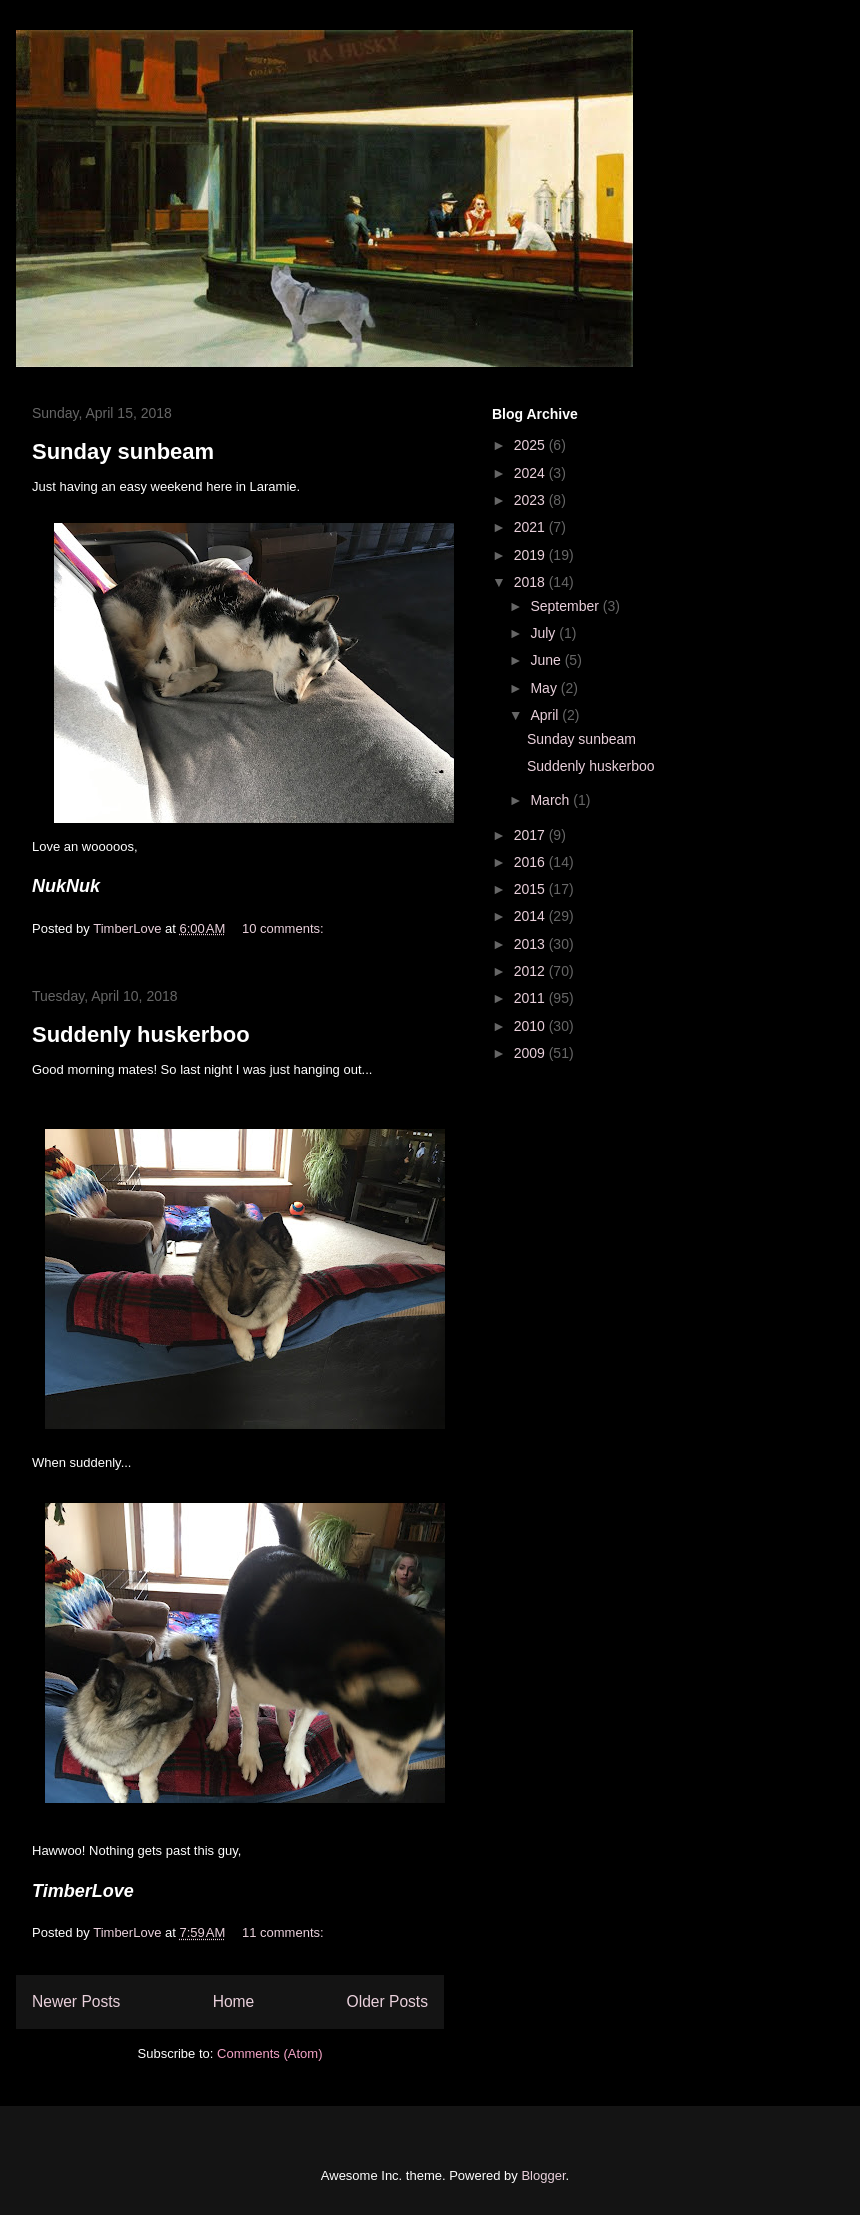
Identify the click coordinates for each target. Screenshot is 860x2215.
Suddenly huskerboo (141, 1034)
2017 (531, 835)
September (566, 606)
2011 (531, 998)
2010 (531, 1026)
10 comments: (284, 928)
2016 (531, 862)
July (544, 633)
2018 (531, 582)
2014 (531, 916)
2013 (531, 944)
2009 (531, 1053)
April (546, 715)
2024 (531, 473)
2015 (531, 889)
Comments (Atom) (269, 2053)
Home (234, 2001)
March (551, 800)
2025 (531, 445)
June (547, 660)
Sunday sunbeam (123, 451)
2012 (531, 971)
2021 (531, 527)
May (545, 688)
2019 (531, 555)
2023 (531, 500)
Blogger (543, 2175)
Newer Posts (76, 2001)
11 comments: (284, 1932)
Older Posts (387, 2001)
